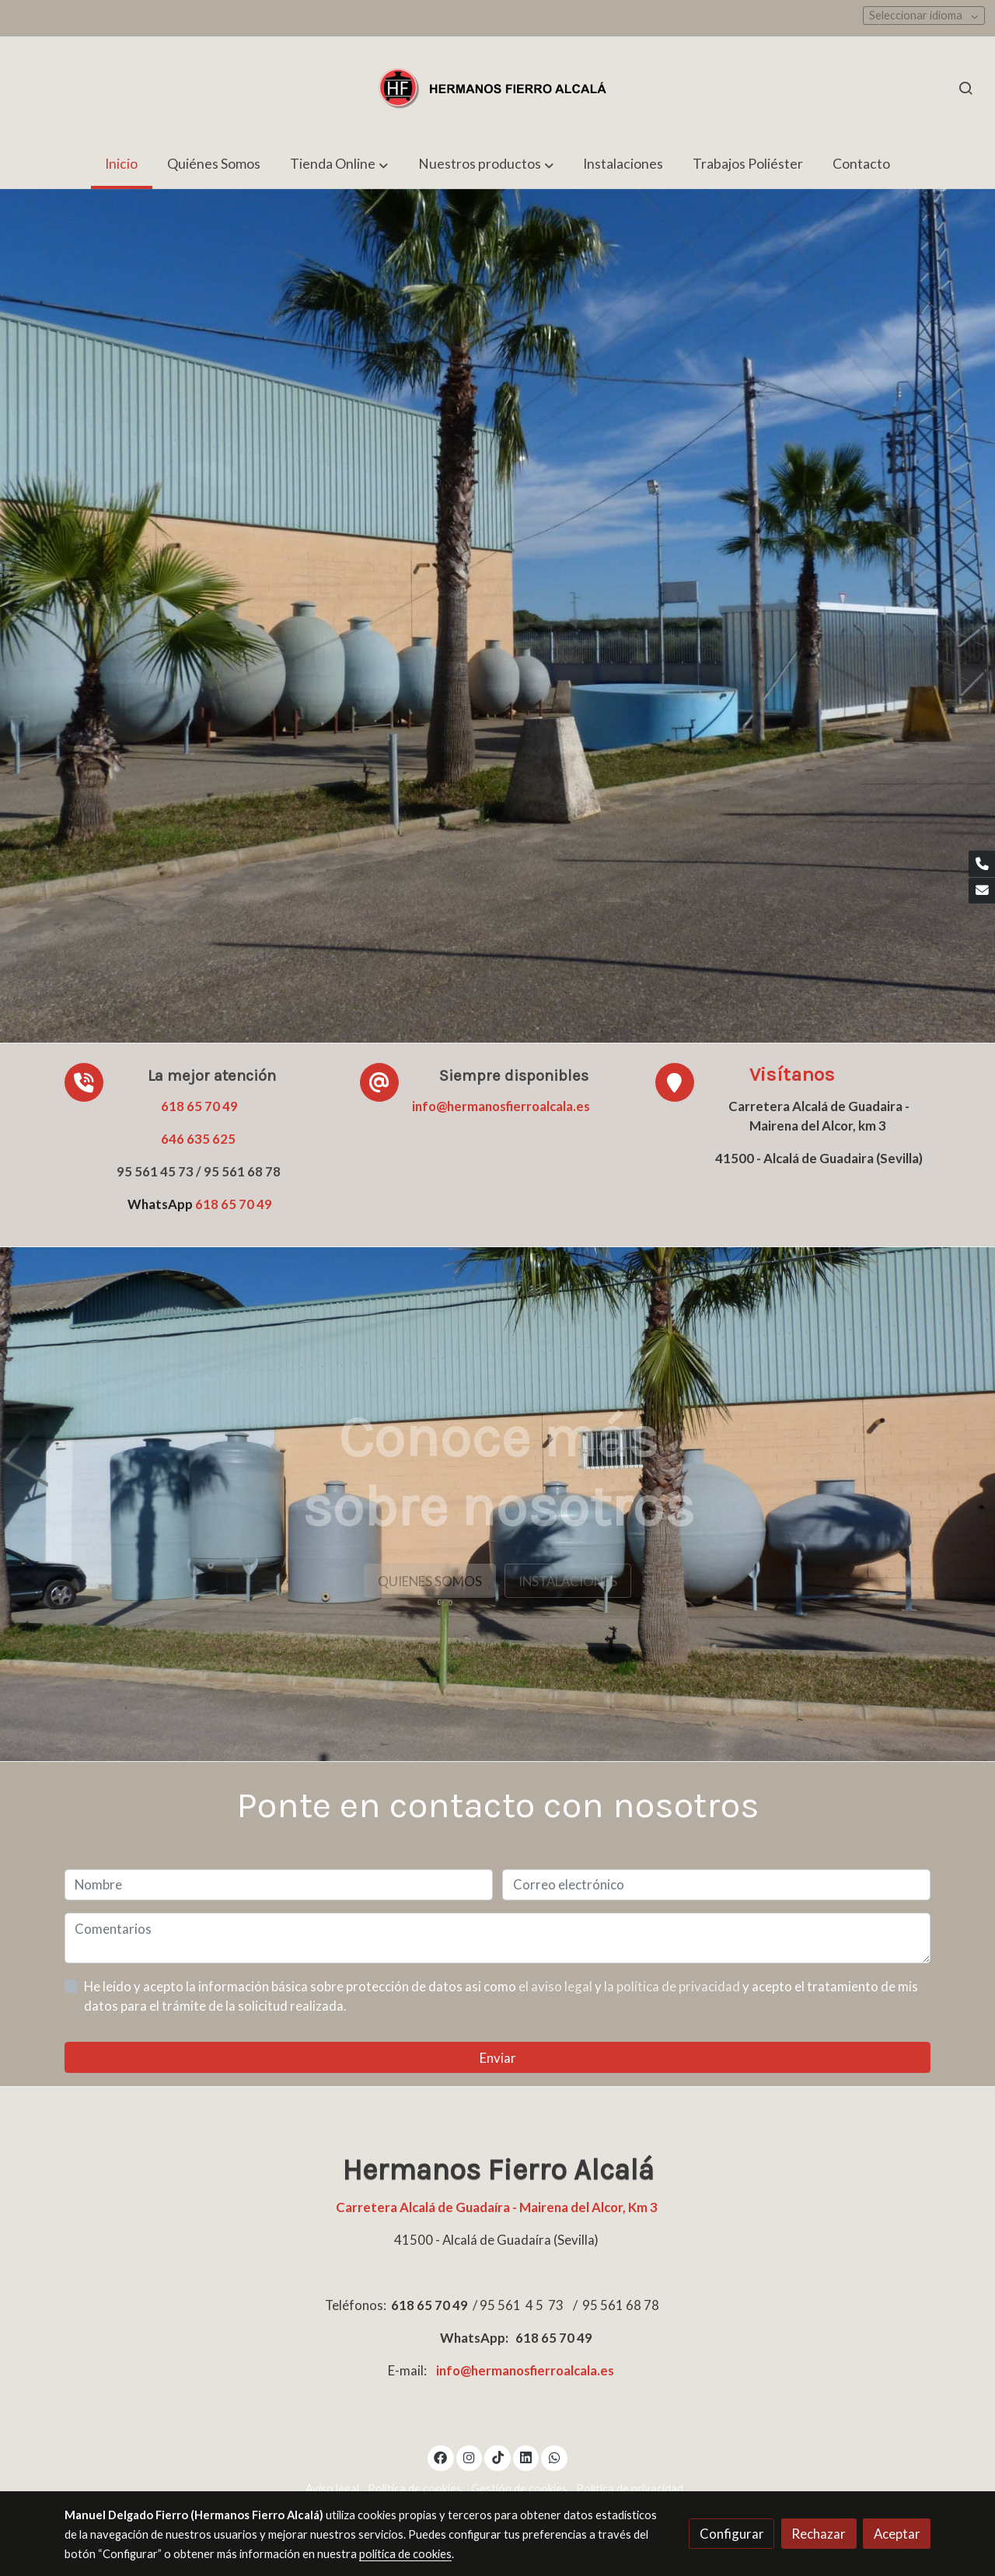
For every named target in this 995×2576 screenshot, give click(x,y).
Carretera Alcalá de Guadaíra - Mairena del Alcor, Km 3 (498, 2207)
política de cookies (405, 2553)
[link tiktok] (497, 2456)
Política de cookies (415, 2488)
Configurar (732, 2533)
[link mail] (982, 891)
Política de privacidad (629, 2488)
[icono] (674, 1082)
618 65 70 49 (199, 1106)
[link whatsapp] (554, 2456)
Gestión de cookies (519, 2488)
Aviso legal (332, 2488)
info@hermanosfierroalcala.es (501, 1106)
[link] (497, 88)
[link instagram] (469, 2456)
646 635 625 (198, 1139)
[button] (339, 164)
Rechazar (818, 2533)
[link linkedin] (526, 2456)
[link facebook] (441, 2456)
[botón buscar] (965, 88)
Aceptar (897, 2533)
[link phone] (982, 864)
